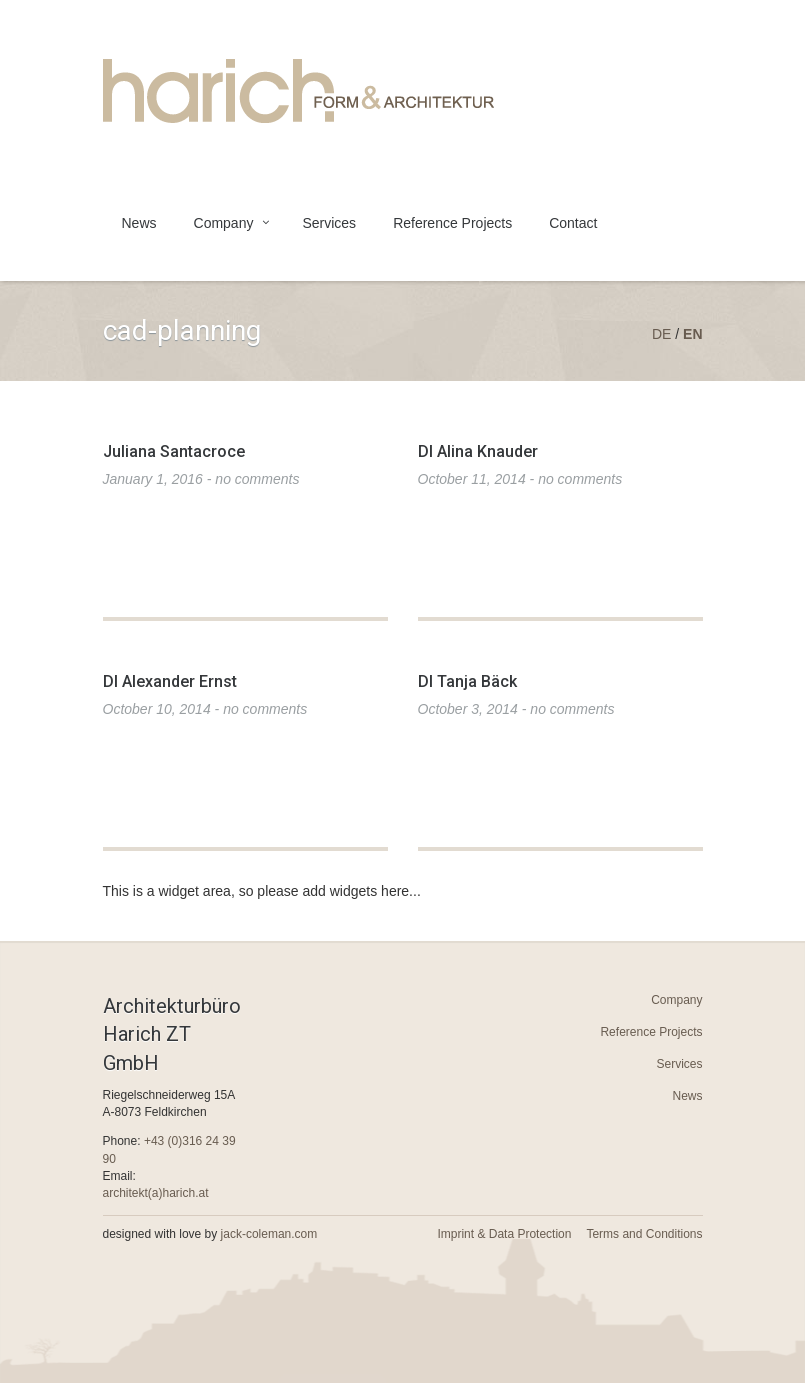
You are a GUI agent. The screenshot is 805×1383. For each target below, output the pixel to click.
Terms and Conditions (644, 1234)
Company (224, 223)
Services (329, 223)
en (692, 334)
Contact (573, 223)
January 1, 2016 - (201, 479)
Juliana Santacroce (174, 451)
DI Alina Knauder (478, 451)
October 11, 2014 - (520, 479)
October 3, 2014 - (516, 709)
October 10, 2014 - (205, 709)
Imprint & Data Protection (504, 1234)
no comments (257, 479)
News (139, 223)
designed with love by (210, 1234)
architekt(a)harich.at (156, 1193)
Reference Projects (452, 223)
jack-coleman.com (269, 1234)
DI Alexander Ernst (170, 681)
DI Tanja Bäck (467, 681)
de (661, 334)
